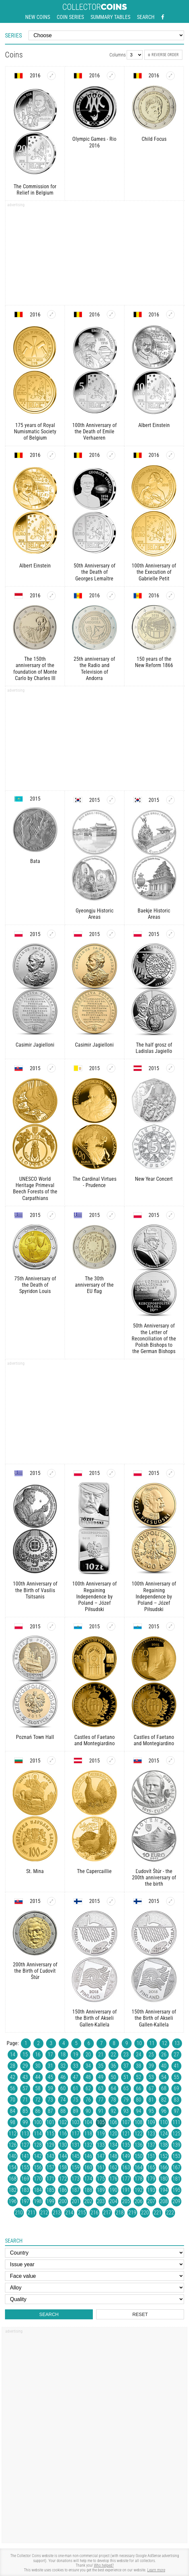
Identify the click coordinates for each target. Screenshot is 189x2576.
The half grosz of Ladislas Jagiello (154, 1048)
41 (176, 2066)
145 (76, 2156)
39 (151, 2066)
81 (151, 2100)
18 (63, 2054)
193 (151, 2190)
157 (50, 2167)
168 (13, 2179)
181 (176, 2179)
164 (139, 2167)
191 (126, 2190)
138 (164, 2145)
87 (50, 2111)
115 (50, 2133)
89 (75, 2111)
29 (25, 2066)
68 (163, 2088)
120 (113, 2133)
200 (63, 2201)
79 (126, 2100)
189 (101, 2190)
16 (37, 2054)
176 (113, 2179)
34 (88, 2066)
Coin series (70, 17)
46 (63, 2077)
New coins (37, 17)
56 (12, 2088)
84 (12, 2111)
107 (126, 2122)
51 (126, 2077)
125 (176, 2133)
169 (25, 2179)
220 (145, 2212)
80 (138, 2100)
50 (113, 2077)
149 (126, 2156)
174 (88, 2179)
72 (37, 2100)
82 (163, 2100)
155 (25, 2167)
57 (25, 2088)
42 (12, 2077)
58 (37, 2088)
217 (107, 2212)
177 (126, 2179)
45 (50, 2077)
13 (177, 2043)
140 (13, 2156)
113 (25, 2133)
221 (157, 2212)
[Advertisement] (94, 255)
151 (151, 2156)
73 (50, 2100)
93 (126, 2111)
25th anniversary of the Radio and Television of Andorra (94, 668)
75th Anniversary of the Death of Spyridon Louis (35, 1284)
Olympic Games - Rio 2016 (94, 142)
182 (13, 2190)
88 (63, 2111)
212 (44, 2212)
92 (113, 2111)
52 (138, 2077)
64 (113, 2088)
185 (50, 2190)
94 (138, 2111)
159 (76, 2167)
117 (76, 2133)
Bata (35, 861)
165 (151, 2167)
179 (151, 2179)
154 (13, 2167)
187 (76, 2190)
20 (88, 2054)
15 (25, 2054)
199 (50, 2201)
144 (63, 2156)
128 (38, 2145)
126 (13, 2145)
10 (139, 2043)
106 (113, 2122)
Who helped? (104, 2565)
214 (69, 2212)
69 (176, 2088)
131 (76, 2145)
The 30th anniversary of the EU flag (94, 1284)
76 (88, 2100)
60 (63, 2088)
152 (164, 2156)
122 (139, 2133)
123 (151, 2133)
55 (176, 2077)
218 (120, 2212)
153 (176, 2156)
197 (25, 2201)
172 (63, 2179)
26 (163, 2054)
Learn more (156, 2570)
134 (113, 2145)
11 (152, 2043)
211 (31, 2212)
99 (25, 2122)
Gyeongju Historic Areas (94, 913)
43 (25, 2077)
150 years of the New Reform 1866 (154, 662)
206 (139, 2201)
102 (63, 2122)
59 (50, 2088)
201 (76, 2201)
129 (50, 2145)
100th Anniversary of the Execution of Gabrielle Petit (154, 571)
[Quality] (94, 2299)
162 (113, 2167)
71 (25, 2100)
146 (88, 2156)
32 (63, 2066)
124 (164, 2133)
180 (164, 2179)
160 (88, 2167)
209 (176, 2201)
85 (25, 2111)
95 (151, 2111)
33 (75, 2066)
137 (151, 2145)
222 (170, 2212)
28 (12, 2066)
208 (164, 2201)
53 (151, 2077)
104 (88, 2122)
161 (101, 2167)
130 (63, 2145)
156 (38, 2167)
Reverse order (163, 54)
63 (100, 2088)
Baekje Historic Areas (154, 913)
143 (50, 2156)
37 (126, 2066)
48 (88, 2077)
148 (113, 2156)
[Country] (94, 2253)
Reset (140, 2314)
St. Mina (35, 1871)
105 (101, 2122)
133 (101, 2145)
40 (163, 2066)
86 (37, 2111)
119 (101, 2133)
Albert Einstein (154, 425)
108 (139, 2122)
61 (75, 2088)
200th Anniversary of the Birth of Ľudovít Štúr (35, 1970)
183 (25, 2190)
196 (13, 2201)
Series (13, 35)
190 (113, 2190)
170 (38, 2179)
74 (63, 2100)
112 (13, 2133)
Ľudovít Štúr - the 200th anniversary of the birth (154, 1877)
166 (164, 2167)
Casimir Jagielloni (35, 1045)
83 (176, 2100)
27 (176, 2054)
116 (63, 2133)
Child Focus (154, 139)
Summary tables (110, 17)
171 (50, 2179)
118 (88, 2133)
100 (38, 2122)
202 (88, 2201)
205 (126, 2201)
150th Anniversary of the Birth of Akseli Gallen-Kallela (94, 2018)
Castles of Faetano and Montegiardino (94, 1740)
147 (101, 2156)
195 (176, 2190)
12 (164, 2043)
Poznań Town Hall (35, 1737)
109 (151, 2122)
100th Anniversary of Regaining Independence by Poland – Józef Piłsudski (94, 1596)
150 (139, 2156)
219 (132, 2212)
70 (12, 2100)
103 (76, 2122)
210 (19, 2212)
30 (37, 2066)
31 (50, 2066)
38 (138, 2066)
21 (100, 2054)
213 (57, 2212)
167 (176, 2167)
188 (88, 2190)
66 (138, 2088)
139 (176, 2145)
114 (38, 2133)
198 (38, 2201)
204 (113, 2201)
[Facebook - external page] (162, 17)
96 (163, 2111)
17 (50, 2054)
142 (38, 2156)
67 (151, 2088)
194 (164, 2190)
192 (139, 2190)
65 (126, 2088)
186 (63, 2190)
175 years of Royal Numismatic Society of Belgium (35, 431)
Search (146, 17)
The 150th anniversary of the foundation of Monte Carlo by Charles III (35, 668)
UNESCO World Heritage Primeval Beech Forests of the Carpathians (35, 1188)
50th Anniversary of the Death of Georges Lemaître (94, 571)
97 (176, 2111)
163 (126, 2167)
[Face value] (94, 2276)
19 (75, 2054)
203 (101, 2201)
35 (100, 2066)
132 (88, 2145)
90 (88, 2111)
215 (82, 2212)
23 (126, 2054)
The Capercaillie (94, 1871)
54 (163, 2077)
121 (126, 2133)
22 (113, 2054)
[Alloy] (94, 2287)
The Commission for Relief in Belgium (35, 189)
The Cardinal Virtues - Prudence (94, 1182)
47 (75, 2077)
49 (100, 2077)
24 (138, 2054)
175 (101, 2179)
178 (139, 2179)
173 (76, 2179)
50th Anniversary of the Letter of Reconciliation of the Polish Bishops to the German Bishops (154, 1338)
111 (176, 2122)
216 (94, 2212)
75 (75, 2100)
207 (151, 2201)
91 (100, 2111)
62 (88, 2088)
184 (38, 2190)
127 (25, 2145)
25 (151, 2054)
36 (113, 2066)
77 (100, 2100)
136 (139, 2145)
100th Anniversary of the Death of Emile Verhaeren (94, 431)
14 (12, 2054)
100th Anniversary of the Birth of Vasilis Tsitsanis (35, 1590)
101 (50, 2122)
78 (113, 2100)
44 (37, 2077)
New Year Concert (154, 1179)
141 (25, 2156)
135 (126, 2145)
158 (63, 2167)
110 (164, 2122)
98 (12, 2122)
